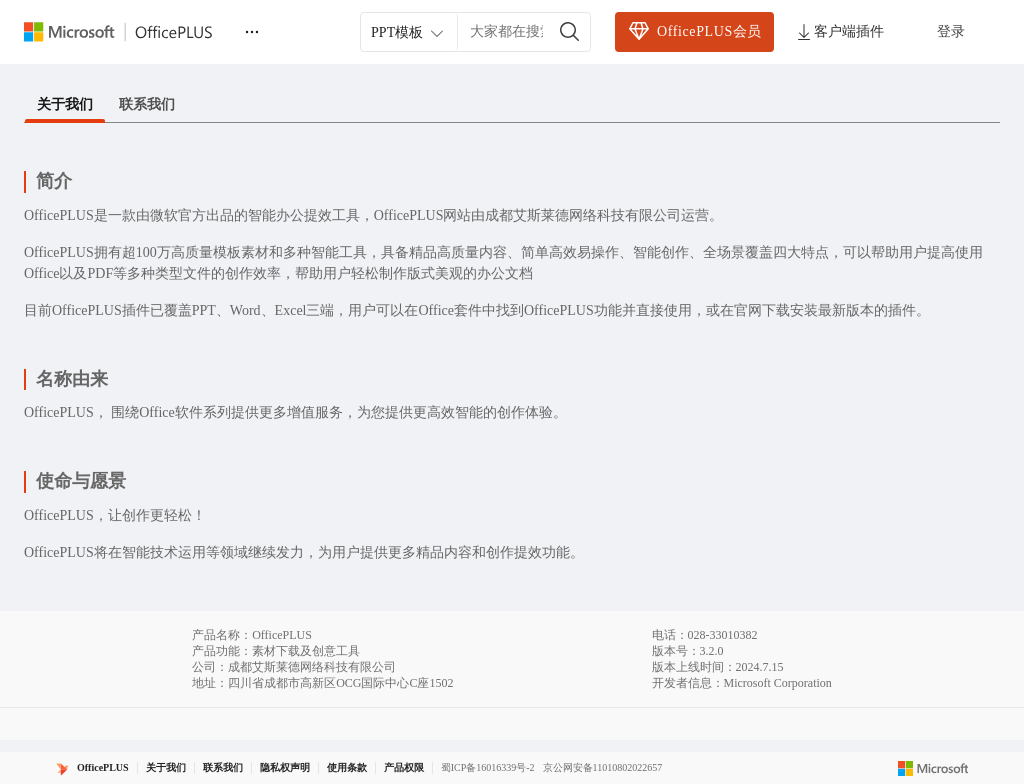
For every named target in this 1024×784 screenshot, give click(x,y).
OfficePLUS (103, 767)
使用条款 (347, 767)
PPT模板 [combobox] (409, 33)
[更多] (252, 32)
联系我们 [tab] (147, 104)
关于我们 (166, 767)
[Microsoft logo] (933, 768)
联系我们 (223, 767)
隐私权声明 (285, 767)
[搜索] (570, 32)
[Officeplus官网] (130, 32)
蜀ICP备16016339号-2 (488, 767)
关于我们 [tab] (65, 104)
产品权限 (404, 767)
